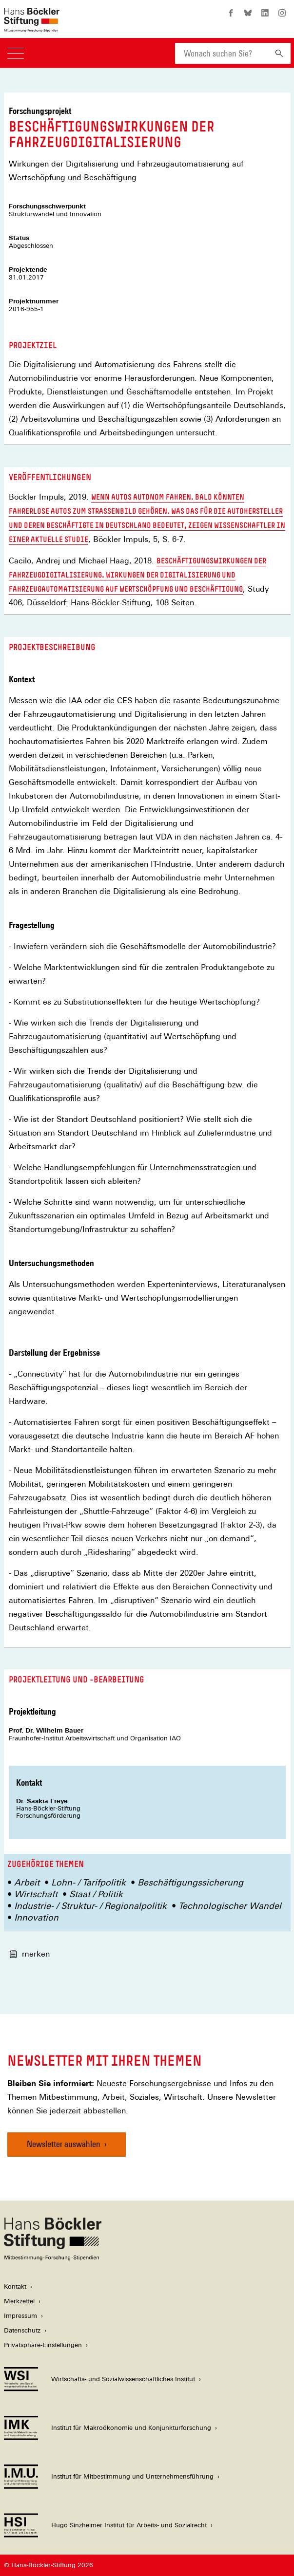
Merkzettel (19, 2301)
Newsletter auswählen (63, 2144)
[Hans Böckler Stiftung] (52, 2257)
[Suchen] (279, 53)
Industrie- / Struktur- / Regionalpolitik (90, 1906)
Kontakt (15, 2286)
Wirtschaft (36, 1894)
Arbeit (26, 1882)
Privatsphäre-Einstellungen (43, 2345)
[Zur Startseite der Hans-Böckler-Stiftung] (31, 27)
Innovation (36, 1917)
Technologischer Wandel (229, 1906)
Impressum (20, 2315)
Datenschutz (22, 2330)
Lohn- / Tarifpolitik (88, 1882)
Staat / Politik (96, 1894)
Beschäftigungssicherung (190, 1882)
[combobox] (221, 53)
